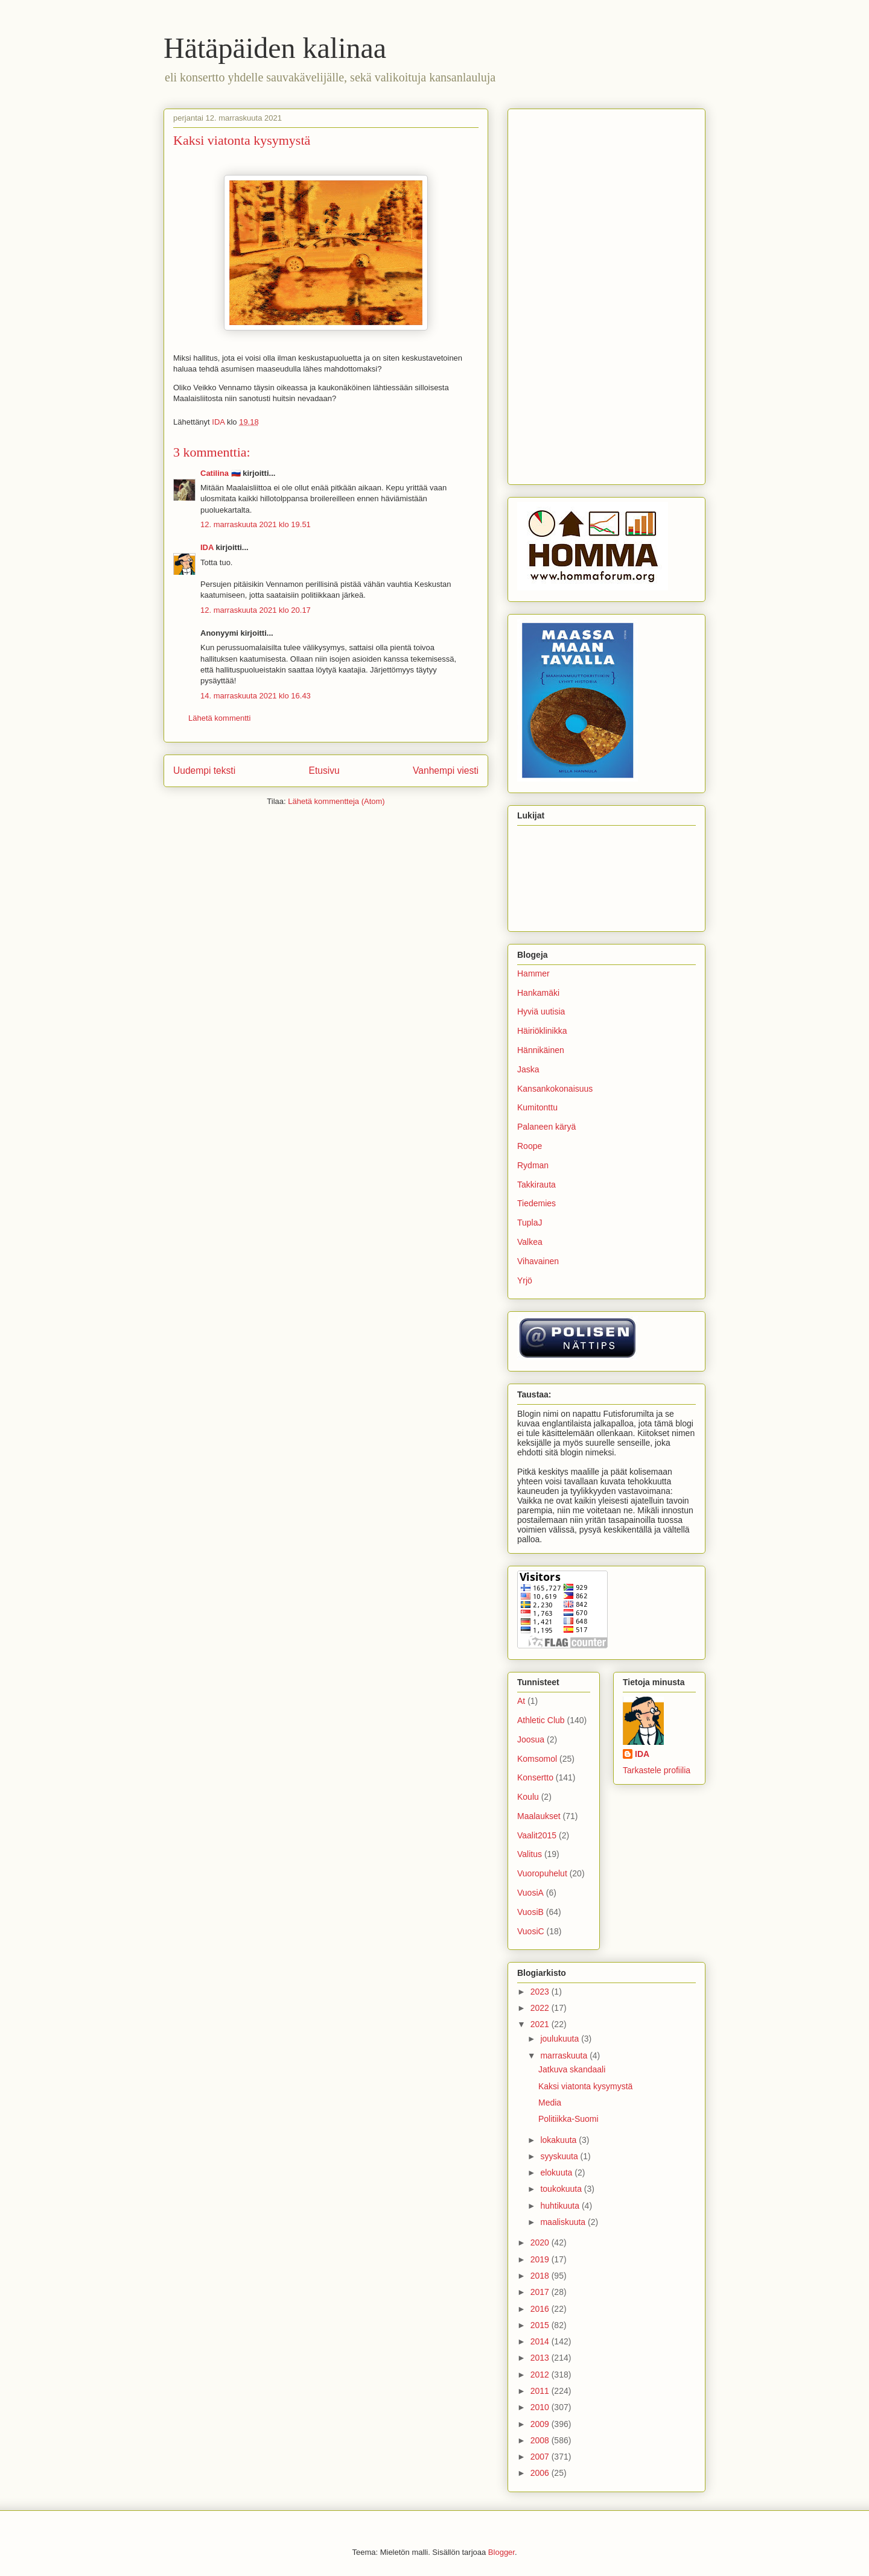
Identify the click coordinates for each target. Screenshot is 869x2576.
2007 (541, 2456)
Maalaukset (539, 1816)
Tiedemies (536, 1203)
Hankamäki (538, 993)
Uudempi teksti (204, 770)
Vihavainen (538, 1261)
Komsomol (537, 1759)
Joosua (530, 1739)
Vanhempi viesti (446, 770)
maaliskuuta (564, 2222)
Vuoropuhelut (542, 1873)
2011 (541, 2391)
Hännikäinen (540, 1050)
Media (549, 2102)
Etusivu (324, 770)
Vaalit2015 (536, 1835)
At (521, 1701)
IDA (207, 547)
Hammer (533, 973)
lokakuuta (559, 2140)
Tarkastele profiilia (656, 1770)
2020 (541, 2242)
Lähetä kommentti (219, 718)
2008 (541, 2440)
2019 (541, 2259)
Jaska (528, 1069)
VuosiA (530, 1892)
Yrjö (524, 1280)
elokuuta (557, 2172)
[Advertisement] (606, 294)
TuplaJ (530, 1222)
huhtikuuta (561, 2205)
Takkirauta (536, 1184)
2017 (541, 2292)
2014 (541, 2341)
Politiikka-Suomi (568, 2119)
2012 (541, 2374)
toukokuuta (562, 2189)
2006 (541, 2473)
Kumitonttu (537, 1107)
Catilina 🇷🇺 (220, 473)
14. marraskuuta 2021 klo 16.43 (255, 695)
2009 (541, 2424)
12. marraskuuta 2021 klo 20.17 (255, 610)
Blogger (501, 2552)
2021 (541, 2024)
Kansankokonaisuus (555, 1088)
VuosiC (530, 1931)
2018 (541, 2275)
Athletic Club (541, 1720)
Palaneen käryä (546, 1126)
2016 (541, 2309)
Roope (529, 1146)
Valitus (529, 1854)
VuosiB (530, 1912)
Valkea (530, 1242)
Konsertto (535, 1777)
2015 (541, 2325)
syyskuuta (560, 2156)
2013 (541, 2357)
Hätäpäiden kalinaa (275, 48)
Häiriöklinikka (542, 1031)
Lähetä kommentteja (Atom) (336, 801)
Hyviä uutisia (541, 1011)
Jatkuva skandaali (571, 2069)
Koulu (528, 1797)
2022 (541, 2008)
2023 (541, 1991)
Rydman (533, 1165)
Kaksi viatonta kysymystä (585, 2086)
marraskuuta (565, 2055)
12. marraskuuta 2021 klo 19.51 (255, 524)
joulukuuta (560, 2038)
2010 (541, 2407)
